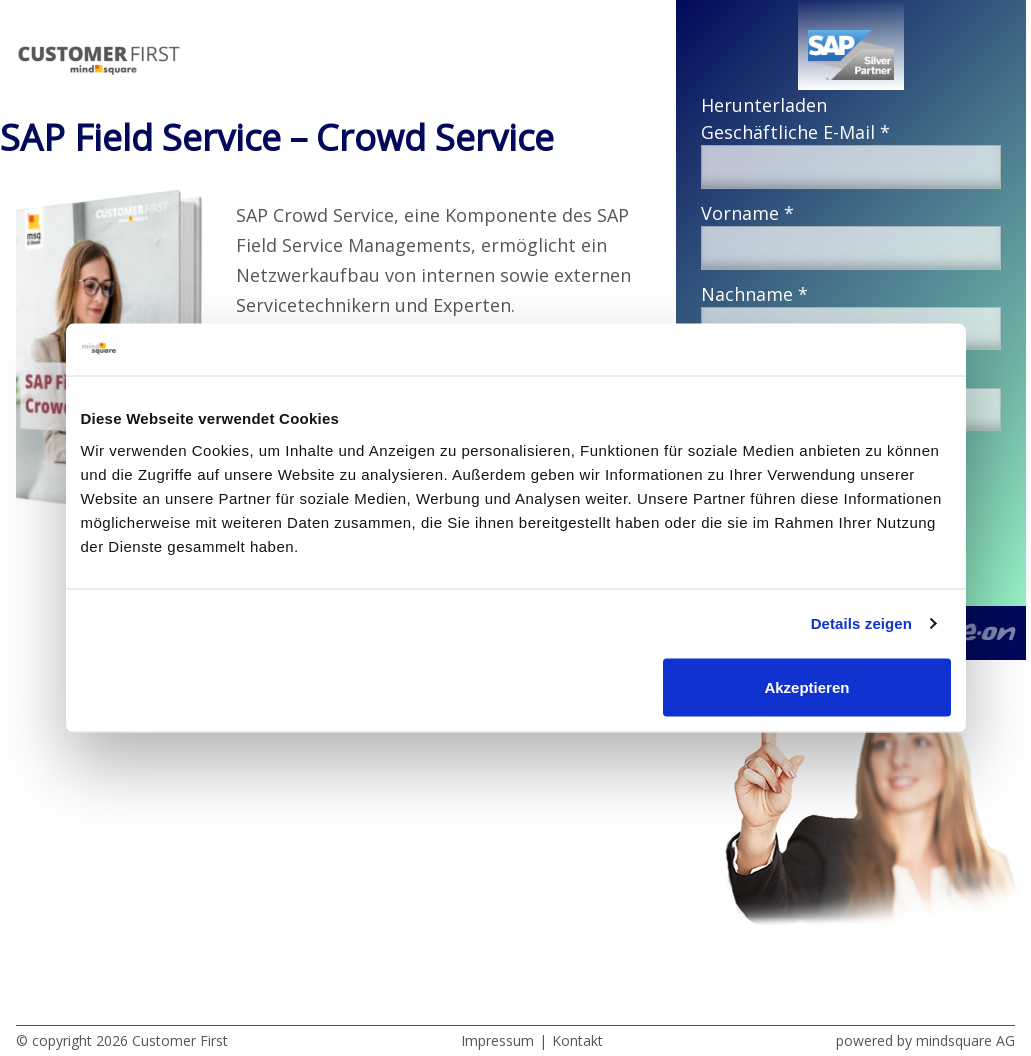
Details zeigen (861, 623)
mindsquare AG (965, 1040)
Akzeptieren (806, 686)
